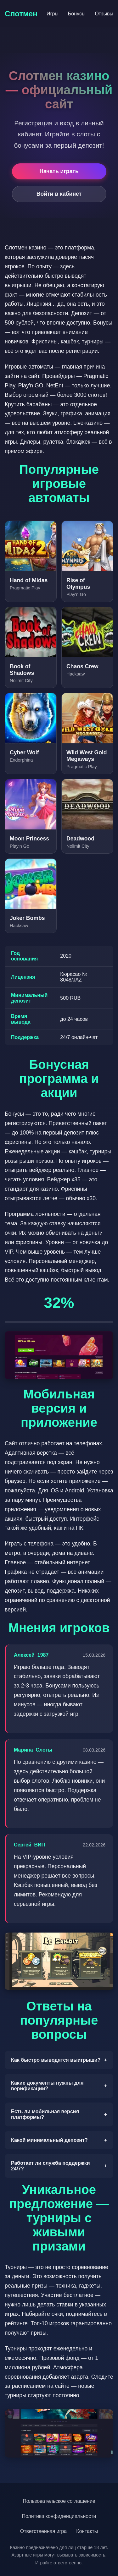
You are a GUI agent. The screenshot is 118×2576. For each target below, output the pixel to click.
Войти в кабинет (59, 194)
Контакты (87, 2531)
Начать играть (58, 171)
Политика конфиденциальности (59, 2516)
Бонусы (77, 13)
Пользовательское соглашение (59, 2501)
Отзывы (104, 13)
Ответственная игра (43, 2531)
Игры (53, 13)
